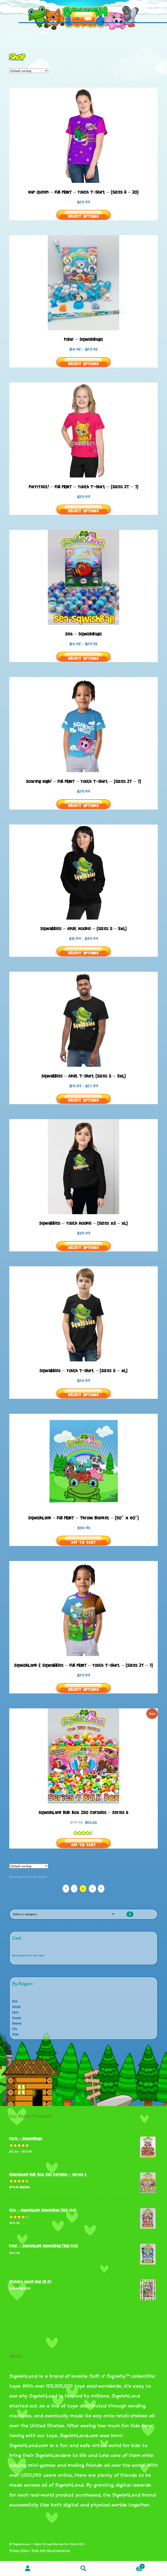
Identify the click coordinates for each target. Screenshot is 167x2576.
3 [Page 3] (92, 1889)
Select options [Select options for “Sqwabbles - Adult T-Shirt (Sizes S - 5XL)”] (83, 1100)
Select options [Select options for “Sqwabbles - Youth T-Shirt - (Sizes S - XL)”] (83, 1394)
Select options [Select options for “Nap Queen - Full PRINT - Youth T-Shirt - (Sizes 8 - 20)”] (83, 216)
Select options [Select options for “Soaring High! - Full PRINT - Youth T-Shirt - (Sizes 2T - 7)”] (83, 805)
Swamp (17, 2023)
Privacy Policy (19, 2550)
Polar (15, 2034)
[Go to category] (130, 1914)
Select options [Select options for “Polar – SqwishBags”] (83, 363)
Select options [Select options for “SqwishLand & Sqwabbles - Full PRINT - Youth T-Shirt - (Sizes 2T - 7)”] (83, 1689)
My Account (28, 2568)
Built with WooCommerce (51, 2550)
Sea (14, 2001)
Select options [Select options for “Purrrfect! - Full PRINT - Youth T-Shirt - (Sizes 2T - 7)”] (83, 510)
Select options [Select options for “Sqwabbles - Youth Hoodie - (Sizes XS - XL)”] (83, 1247)
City (14, 2029)
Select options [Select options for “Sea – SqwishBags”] (83, 658)
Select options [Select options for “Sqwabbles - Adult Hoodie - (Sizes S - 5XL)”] (83, 952)
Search (83, 2568)
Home (18, 33)
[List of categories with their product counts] (63, 1914)
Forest (16, 2018)
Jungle (16, 2006)
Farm (15, 2012)
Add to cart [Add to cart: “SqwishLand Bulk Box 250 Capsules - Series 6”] (83, 1844)
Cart (128, 2565)
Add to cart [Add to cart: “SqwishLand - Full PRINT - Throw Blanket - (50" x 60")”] (83, 1542)
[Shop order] (28, 70)
